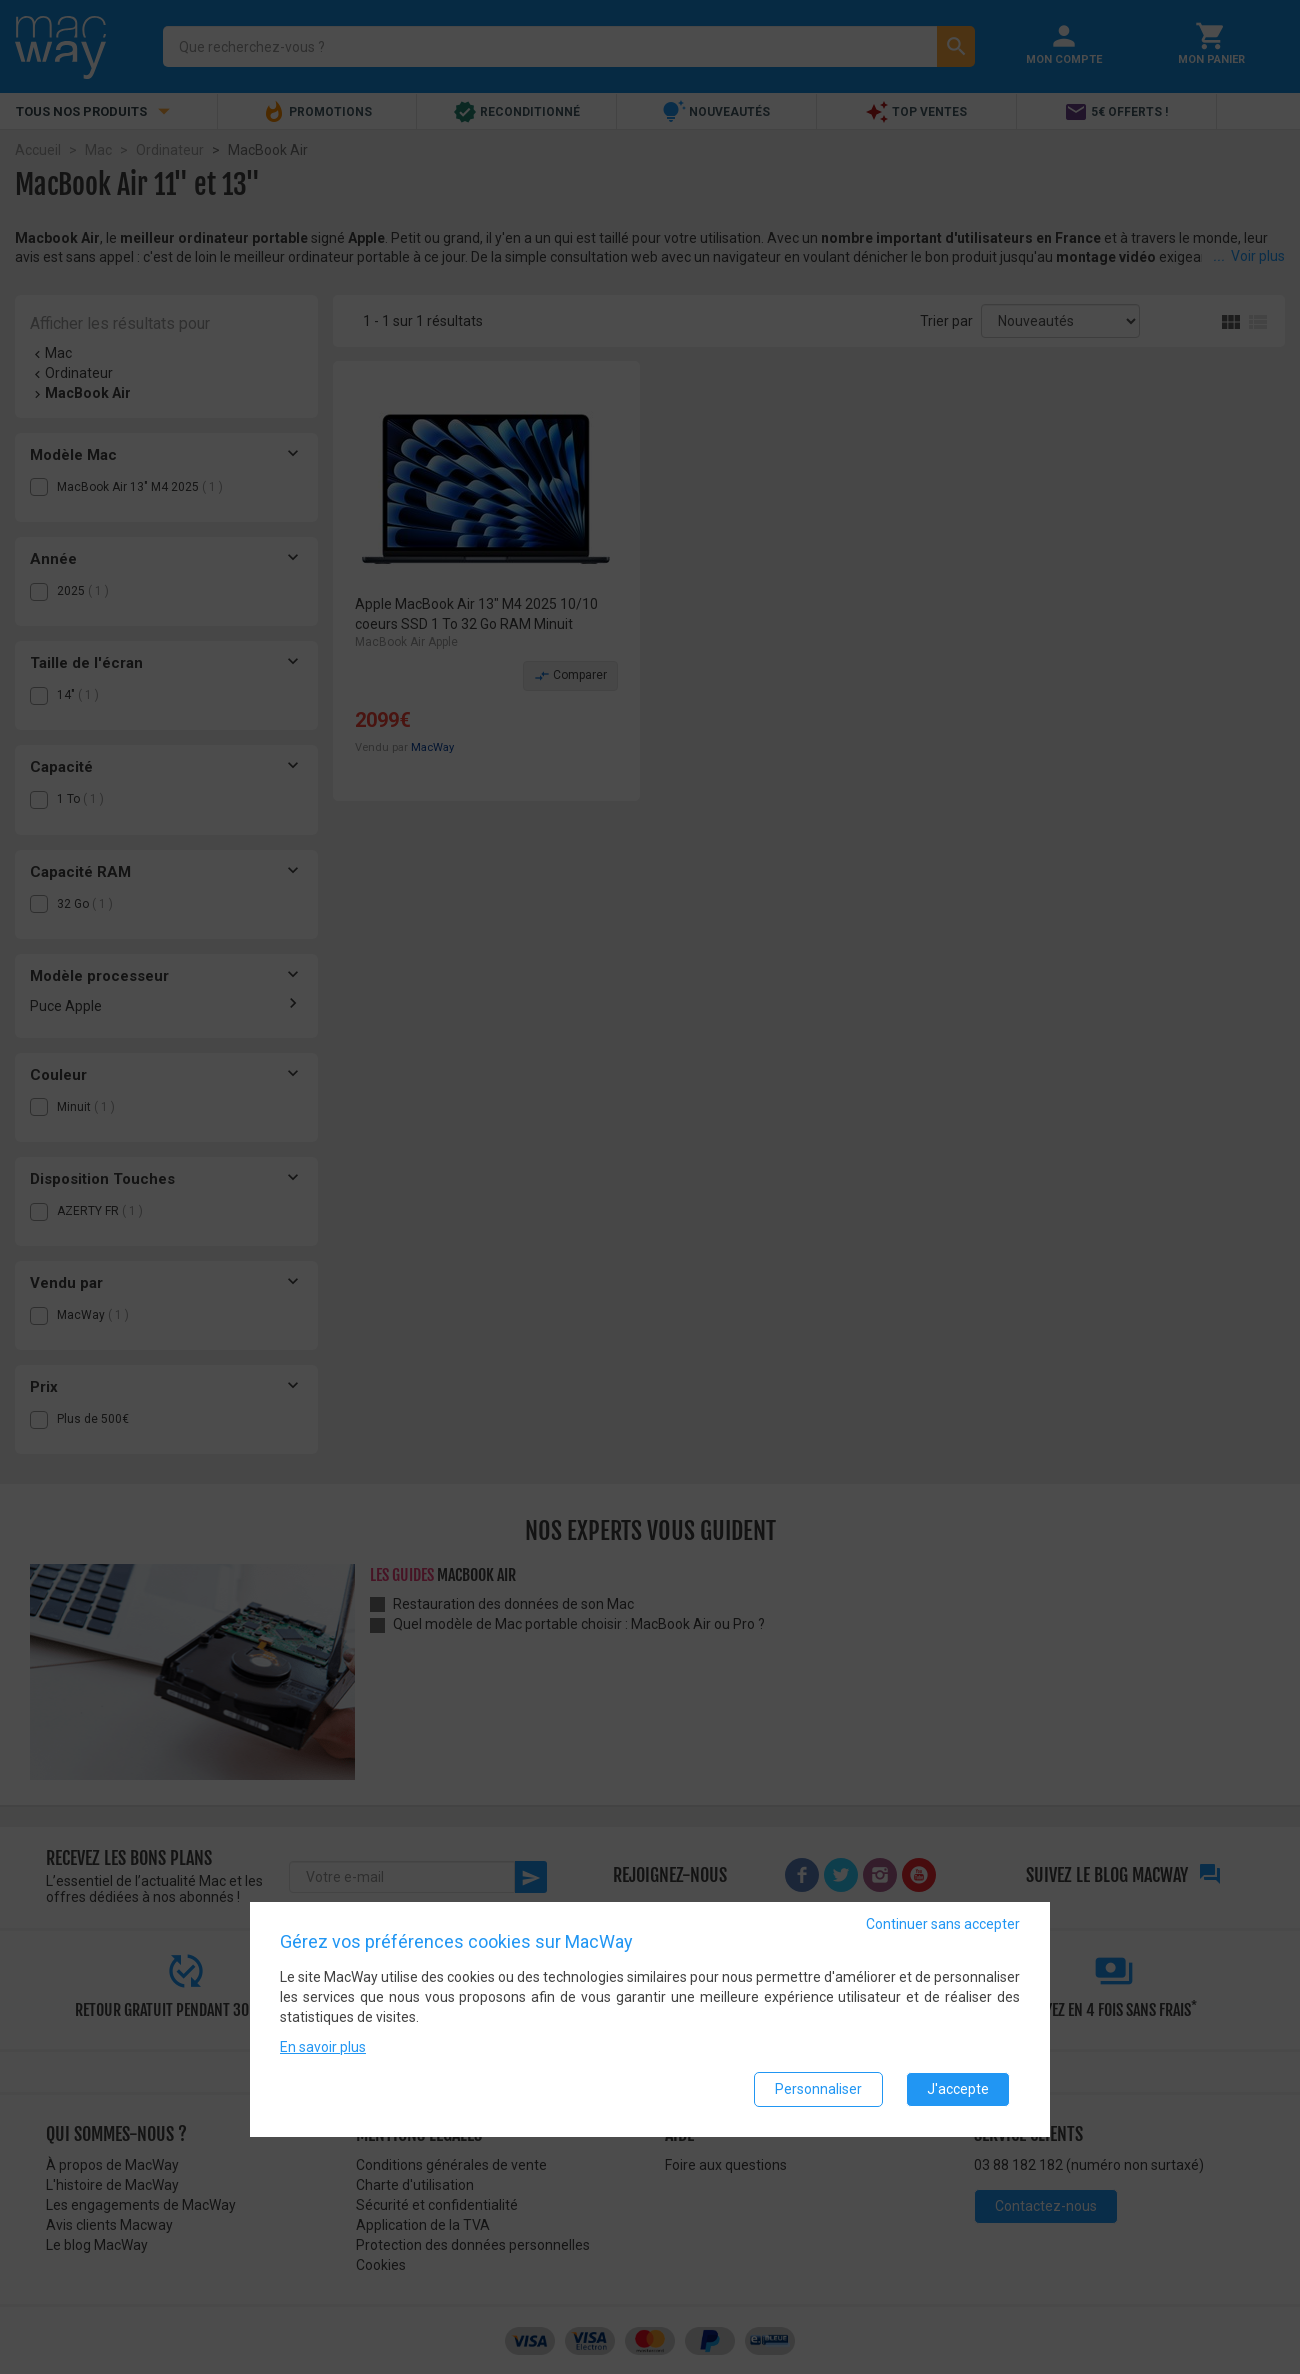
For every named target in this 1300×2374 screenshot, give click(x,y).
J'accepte (958, 2089)
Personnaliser (818, 2089)
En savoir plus (323, 2047)
